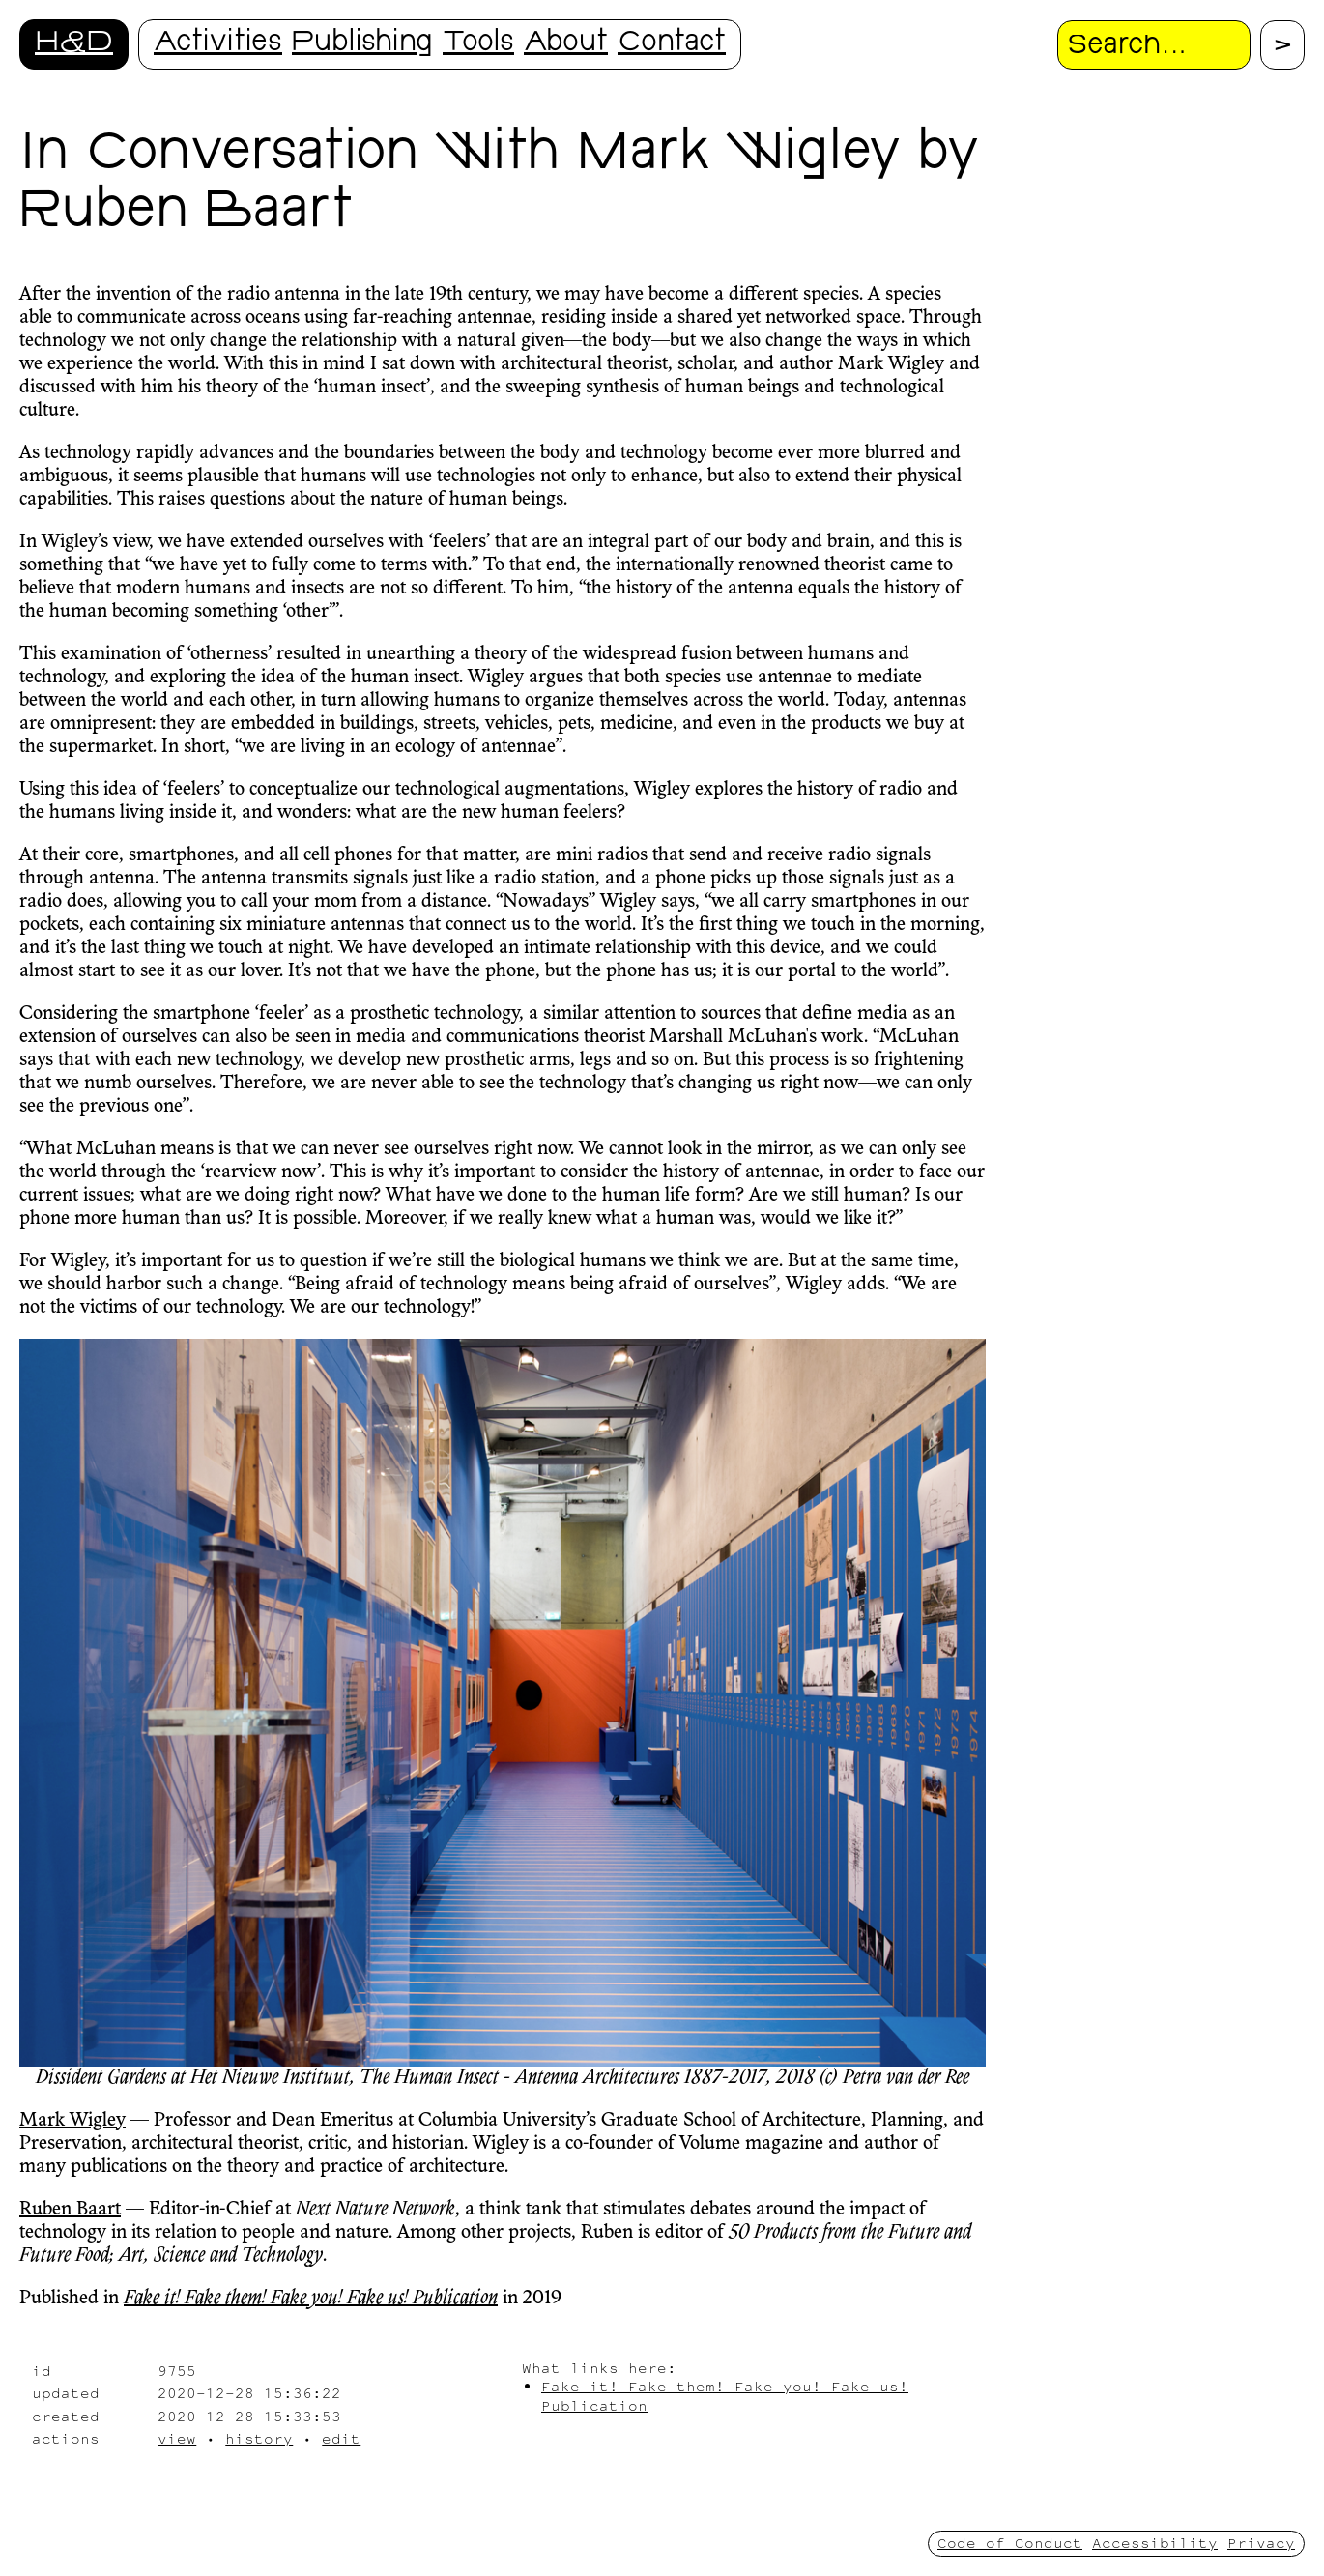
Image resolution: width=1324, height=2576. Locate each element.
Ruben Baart (70, 2209)
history (259, 2438)
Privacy (1261, 2542)
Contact (672, 44)
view (177, 2438)
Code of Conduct (1009, 2542)
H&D (74, 44)
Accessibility (1155, 2542)
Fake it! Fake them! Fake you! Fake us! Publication (311, 2298)
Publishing (362, 44)
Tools (478, 44)
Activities (218, 44)
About (566, 44)
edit (341, 2438)
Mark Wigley (72, 2120)
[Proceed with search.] (1282, 45)
